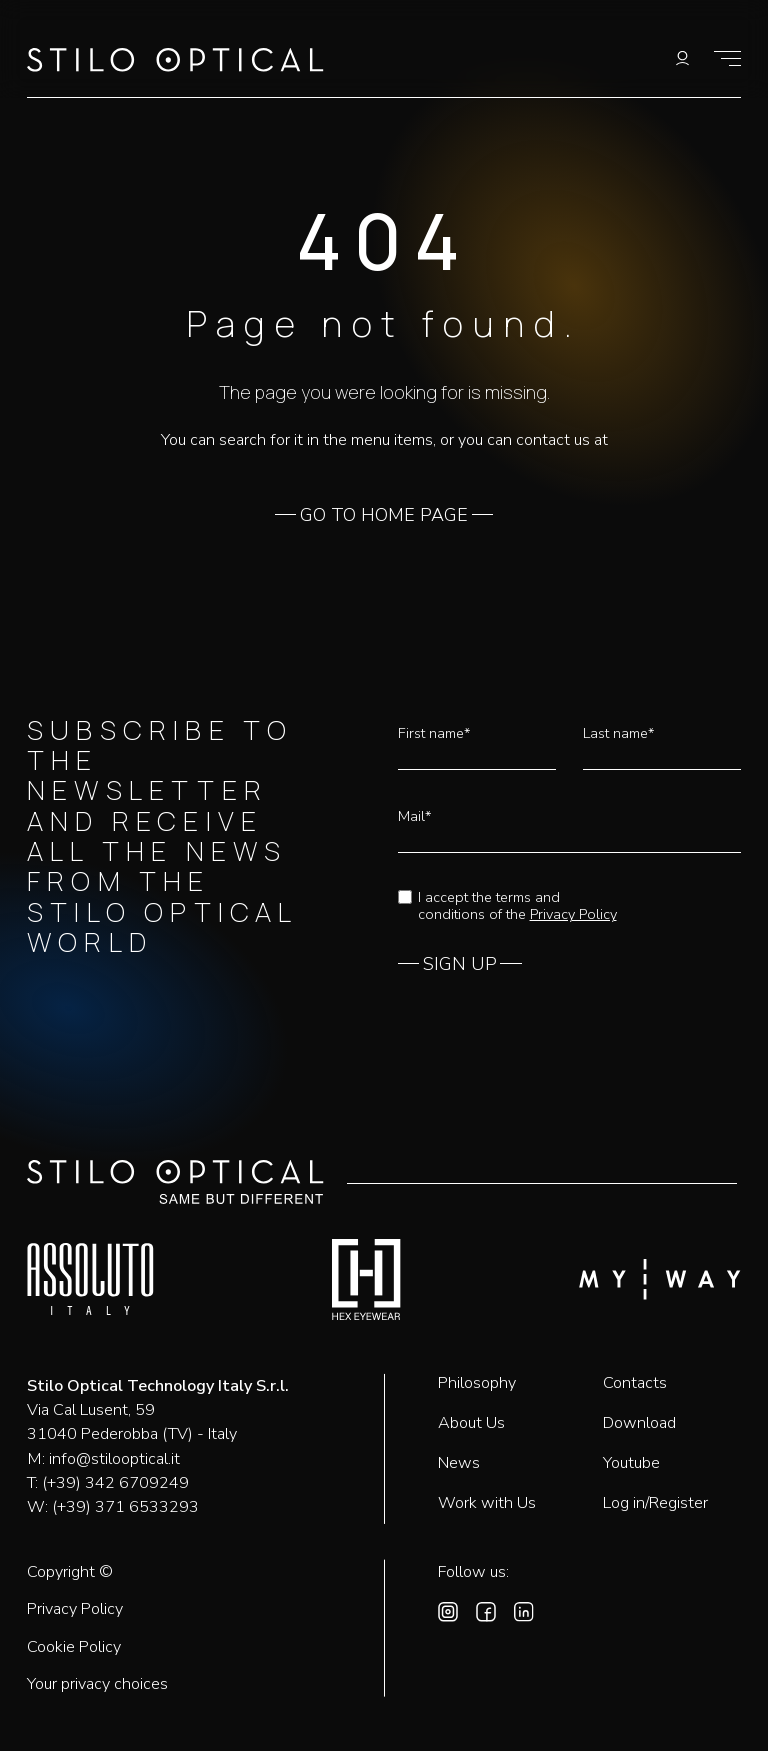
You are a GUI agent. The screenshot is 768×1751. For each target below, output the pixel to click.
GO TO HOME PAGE (384, 516)
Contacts (635, 1383)
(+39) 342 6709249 (115, 1483)
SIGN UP (460, 965)
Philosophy (477, 1383)
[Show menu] (727, 58)
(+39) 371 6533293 (125, 1507)
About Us (471, 1423)
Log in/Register (655, 1503)
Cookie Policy (74, 1647)
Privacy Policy (573, 914)
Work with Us (487, 1503)
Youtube (631, 1463)
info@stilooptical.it (114, 1459)
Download (639, 1423)
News (459, 1463)
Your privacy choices (97, 1684)
